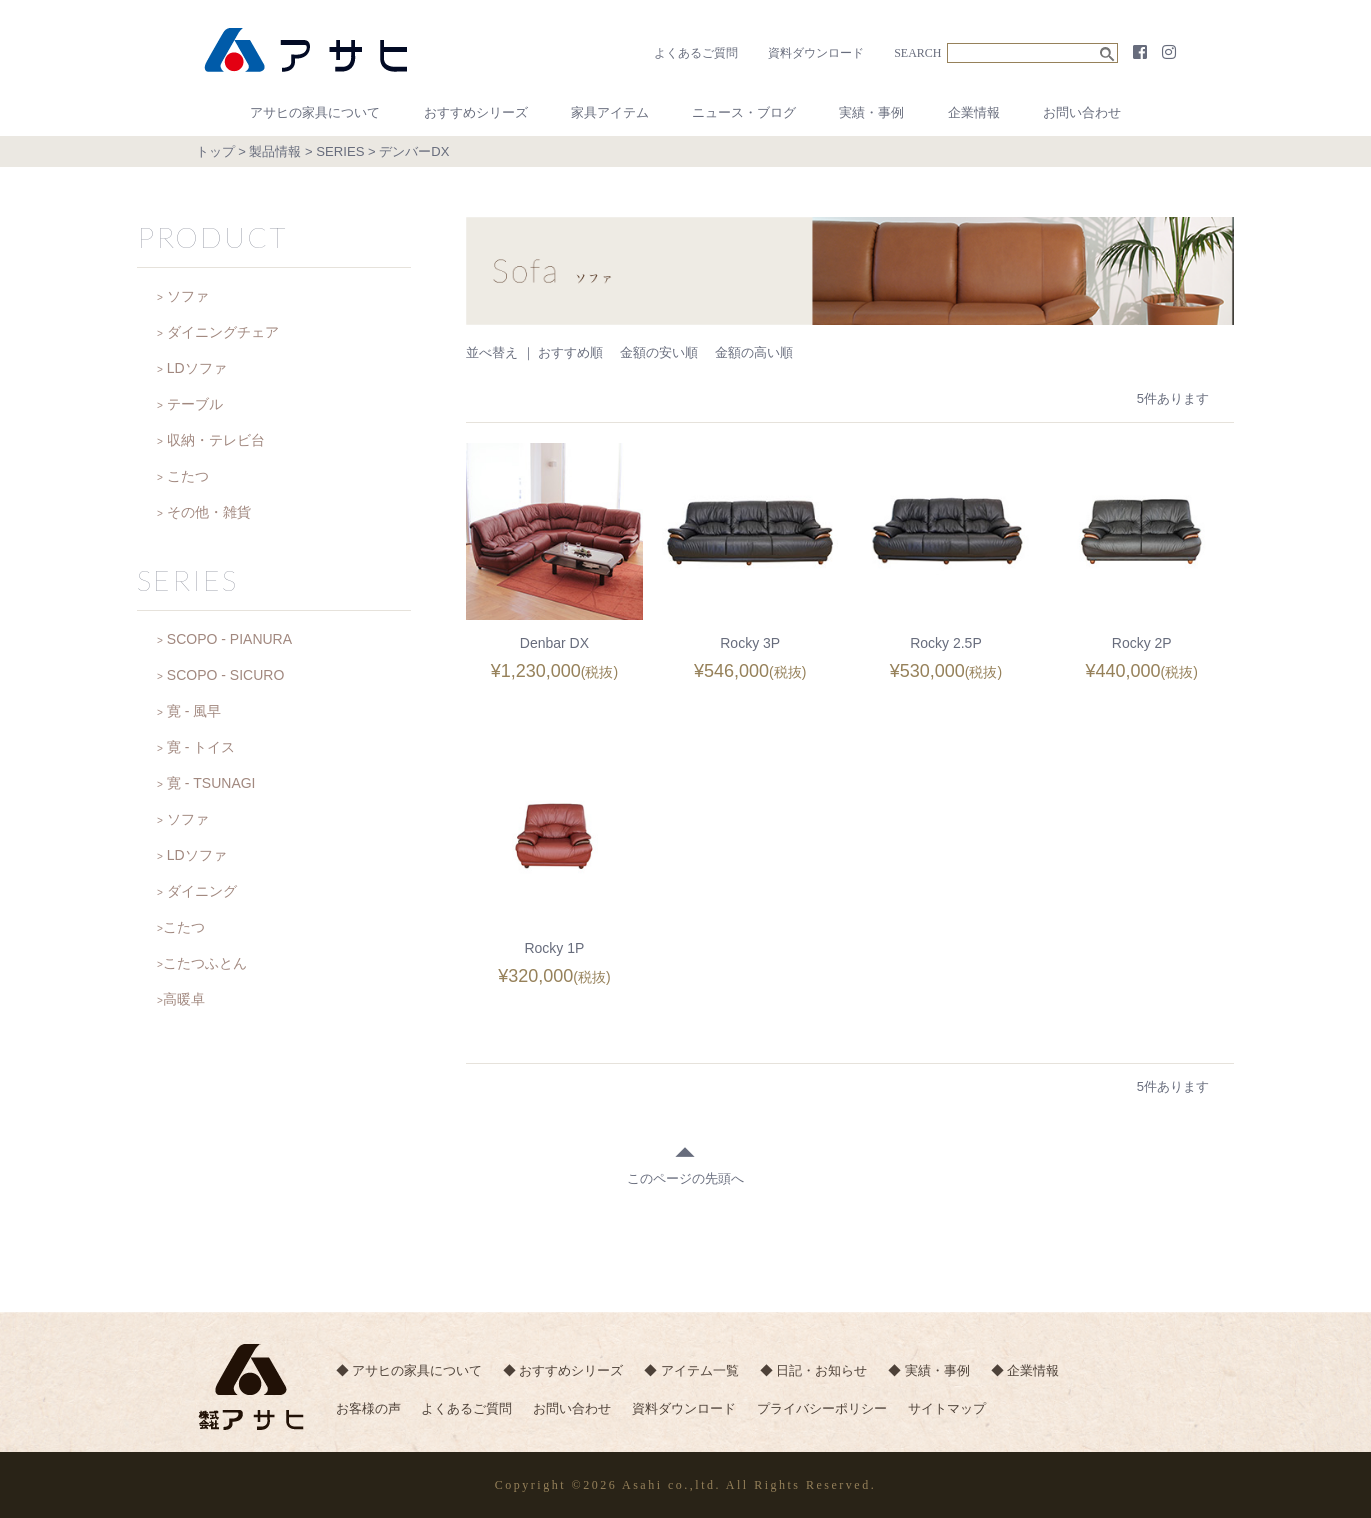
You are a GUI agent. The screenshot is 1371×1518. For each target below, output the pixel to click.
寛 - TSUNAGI (211, 783)
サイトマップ (961, 1411)
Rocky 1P (554, 948)
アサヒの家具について (315, 112)
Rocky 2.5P (946, 643)
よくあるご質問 (696, 53)
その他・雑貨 (209, 512)
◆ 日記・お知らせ (822, 1371)
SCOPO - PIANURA (229, 639)
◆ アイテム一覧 (697, 1371)
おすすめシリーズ (476, 112)
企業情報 (974, 112)
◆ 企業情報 (1039, 1371)
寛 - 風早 (194, 711)
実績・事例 (871, 112)
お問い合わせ (1082, 112)
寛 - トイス (201, 747)
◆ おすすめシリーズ (566, 1371)
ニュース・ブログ (744, 112)
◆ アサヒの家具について (409, 1371)
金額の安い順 (659, 352)
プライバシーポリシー (833, 1411)
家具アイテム (610, 112)
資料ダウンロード (816, 53)
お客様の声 (368, 1411)
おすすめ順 (570, 352)
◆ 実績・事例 (941, 1371)
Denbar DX (554, 643)
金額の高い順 (754, 352)
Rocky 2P (1142, 643)
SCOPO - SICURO (225, 675)
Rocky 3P (750, 643)
